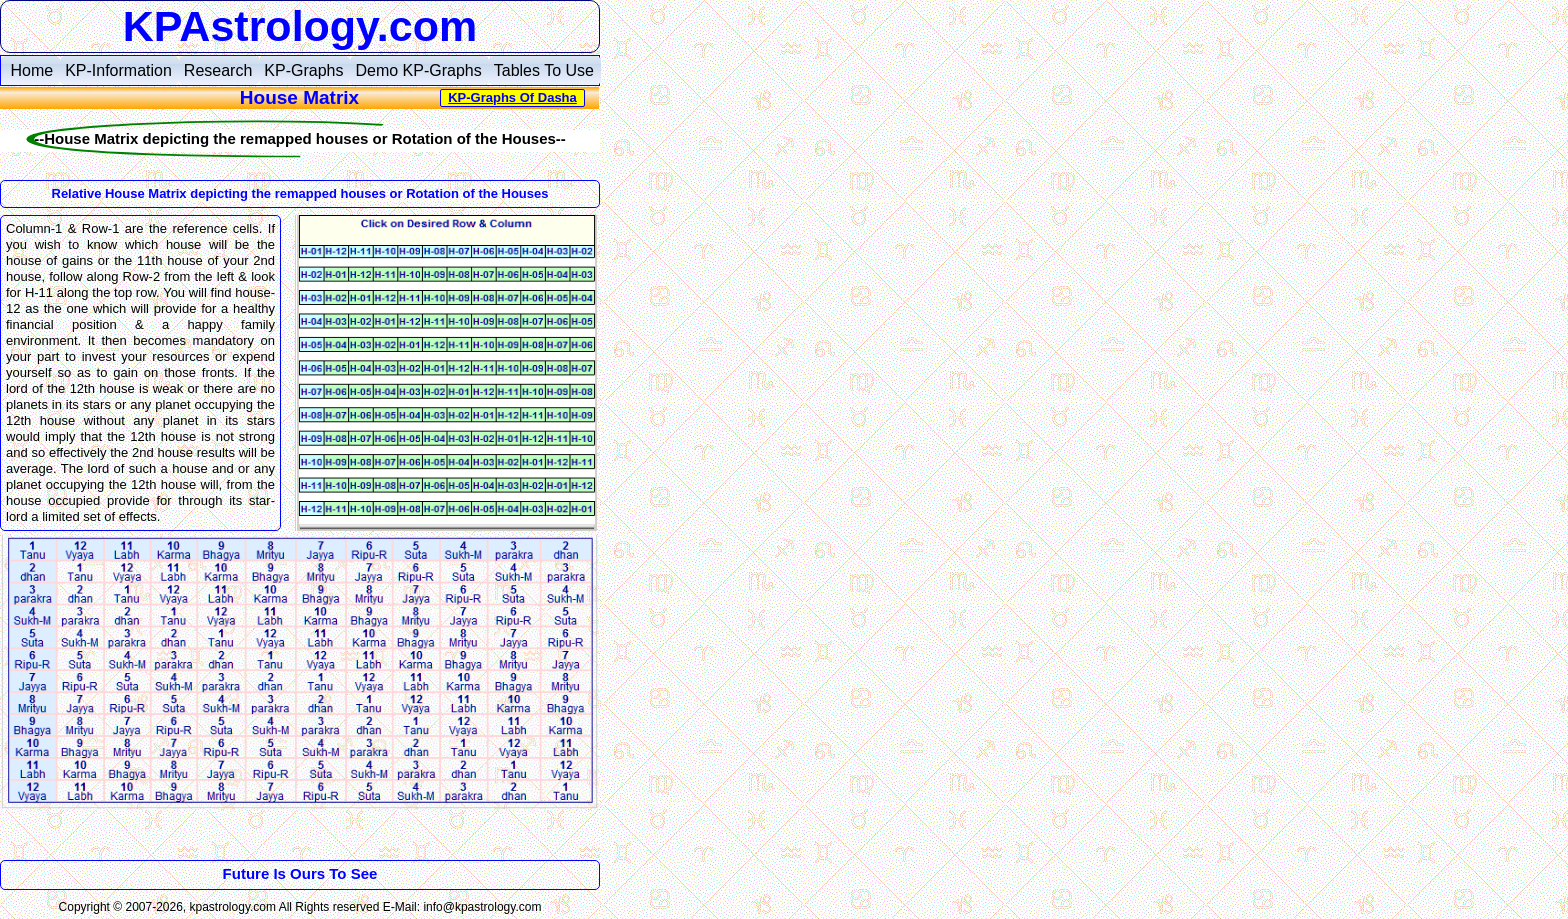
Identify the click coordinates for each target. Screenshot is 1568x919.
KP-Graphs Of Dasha (512, 97)
